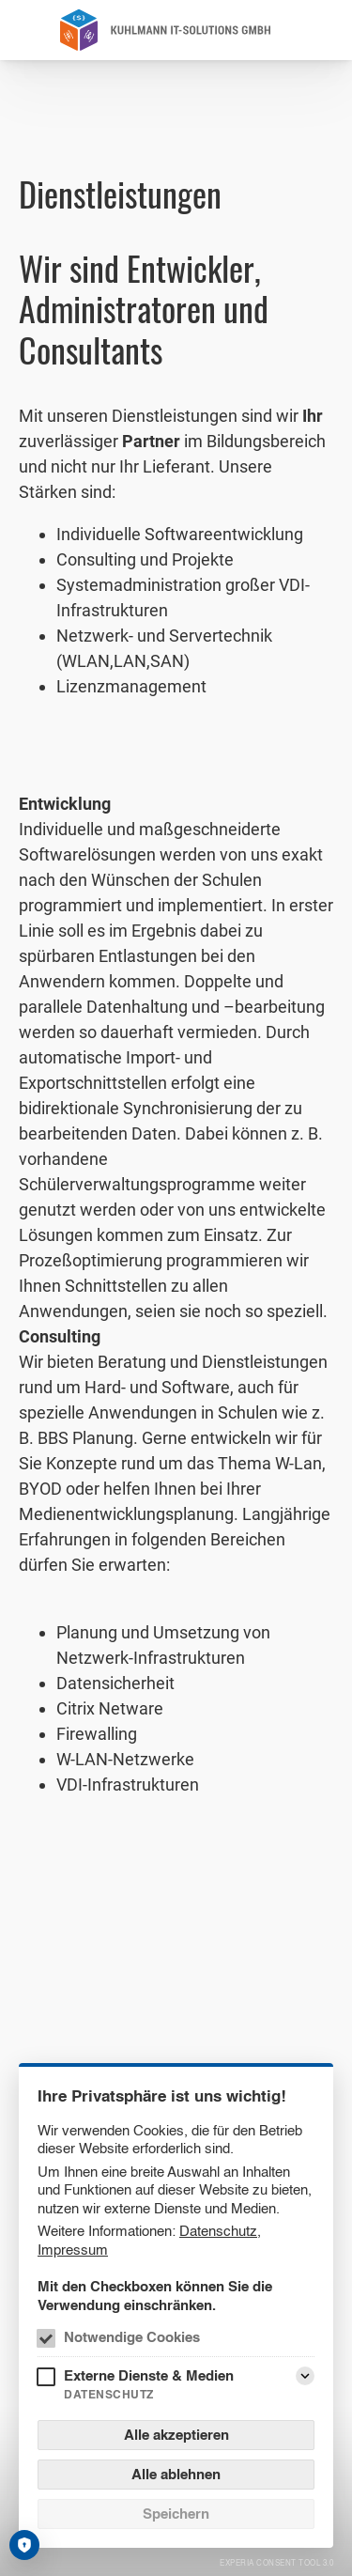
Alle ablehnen (176, 2474)
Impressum (73, 2250)
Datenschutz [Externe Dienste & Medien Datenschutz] (109, 2394)
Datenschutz (218, 2231)
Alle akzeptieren (176, 2435)
